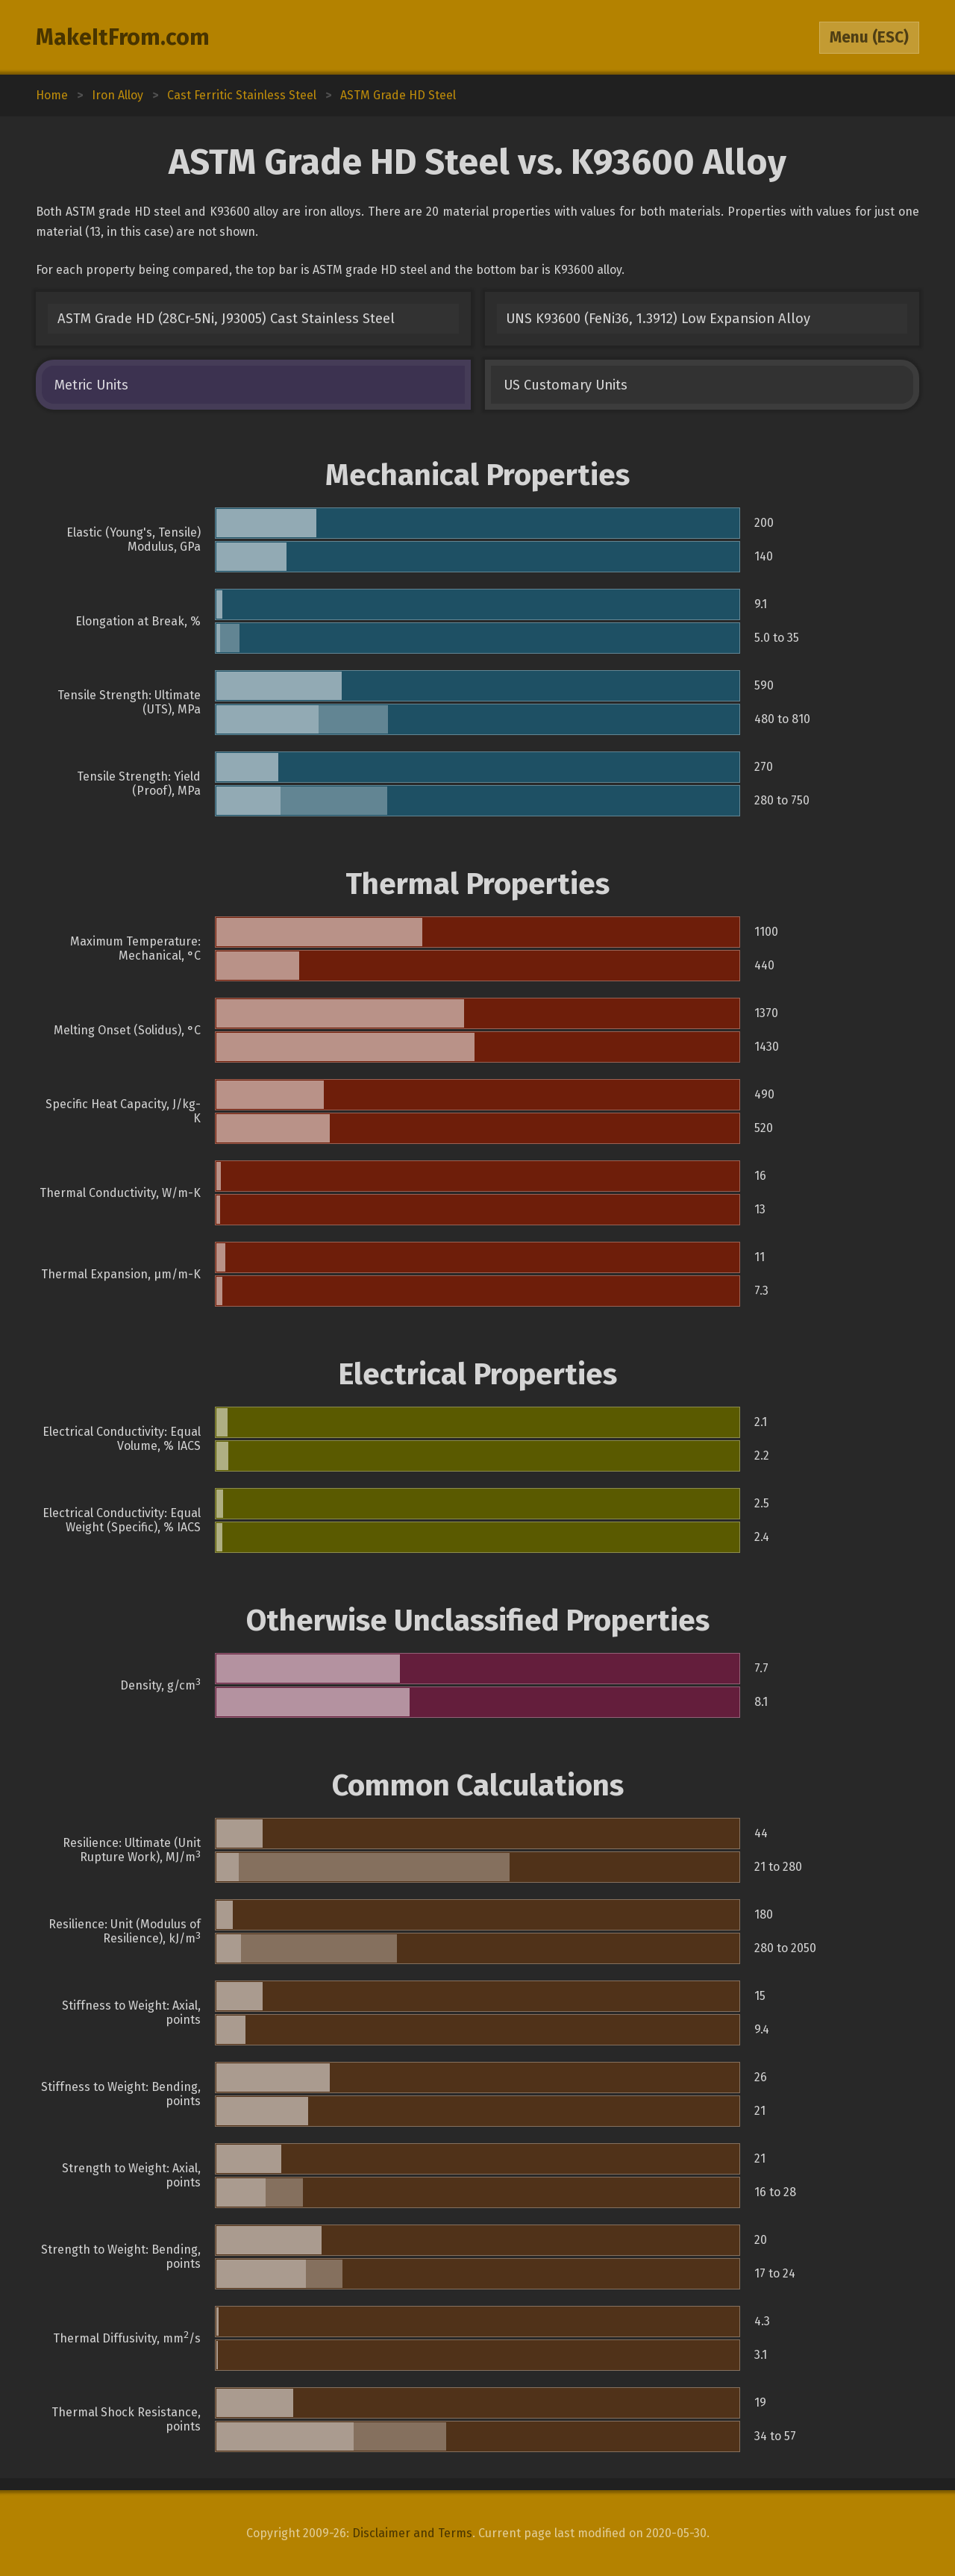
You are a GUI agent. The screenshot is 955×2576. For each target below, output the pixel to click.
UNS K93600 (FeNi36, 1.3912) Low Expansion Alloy (658, 318)
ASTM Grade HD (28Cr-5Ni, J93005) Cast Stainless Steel (226, 318)
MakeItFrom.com (123, 37)
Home (52, 95)
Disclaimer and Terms (412, 2533)
